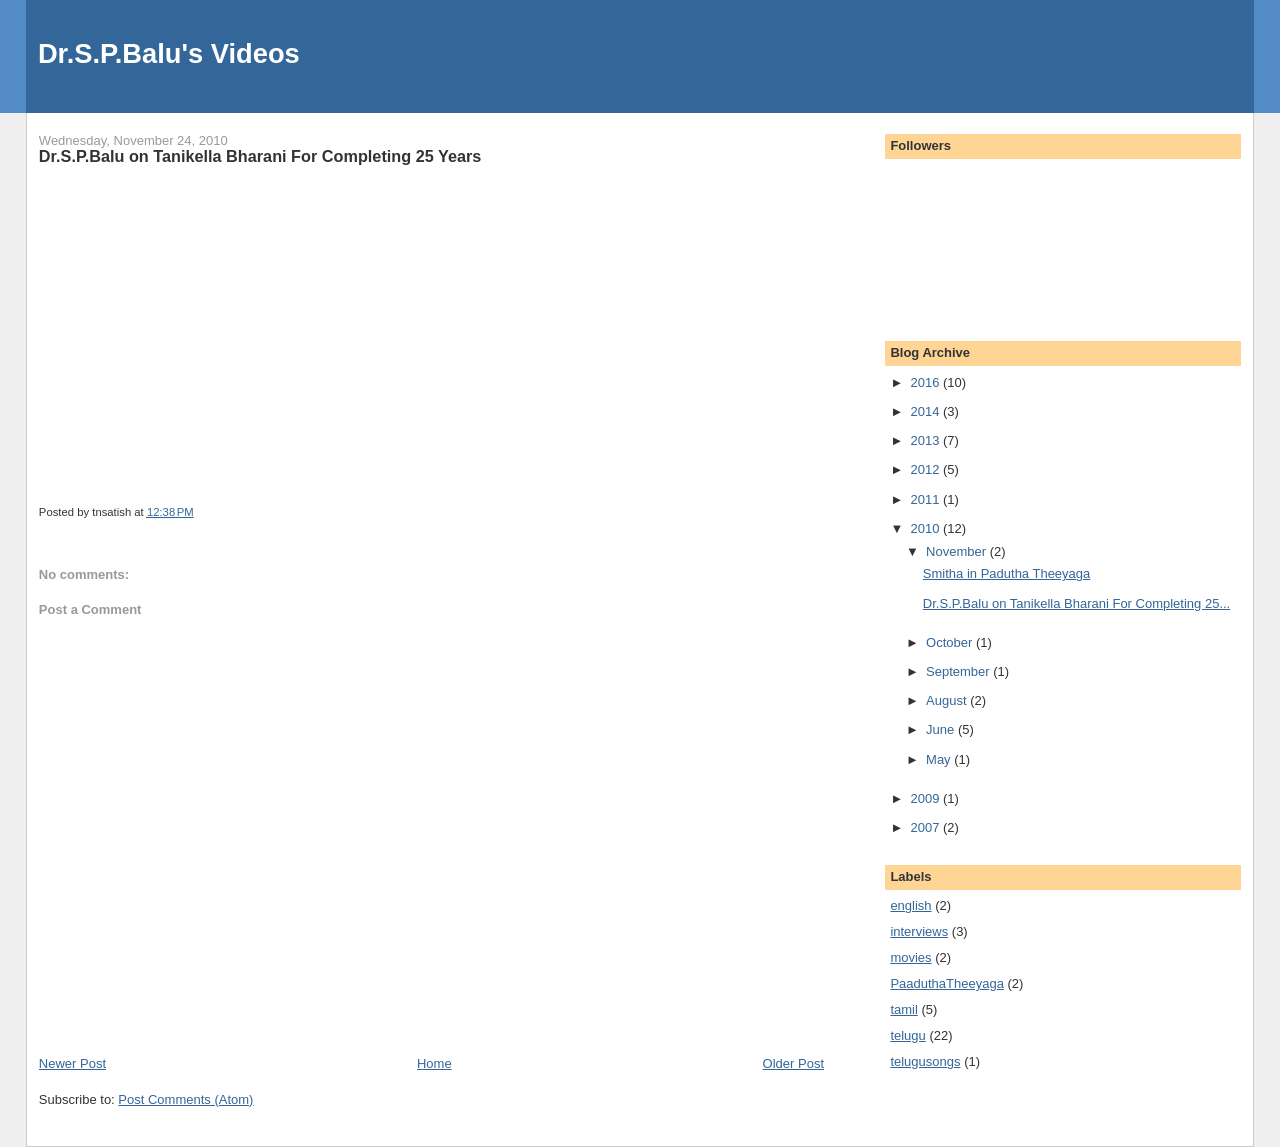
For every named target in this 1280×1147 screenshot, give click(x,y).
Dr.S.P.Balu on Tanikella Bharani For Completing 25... (1076, 603)
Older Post (793, 1063)
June (942, 729)
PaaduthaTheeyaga (946, 983)
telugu (907, 1035)
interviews (919, 931)
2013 (926, 440)
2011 (926, 499)
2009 (926, 798)
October (951, 642)
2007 (926, 827)
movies (910, 957)
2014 (926, 411)
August (948, 700)
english (910, 905)
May (940, 759)
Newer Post (72, 1063)
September (959, 671)
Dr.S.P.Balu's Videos (169, 53)
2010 (926, 528)
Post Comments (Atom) (185, 1099)
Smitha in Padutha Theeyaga (1006, 573)
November (958, 551)
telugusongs (925, 1061)
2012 (926, 469)
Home (434, 1063)
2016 (926, 382)
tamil (903, 1009)
